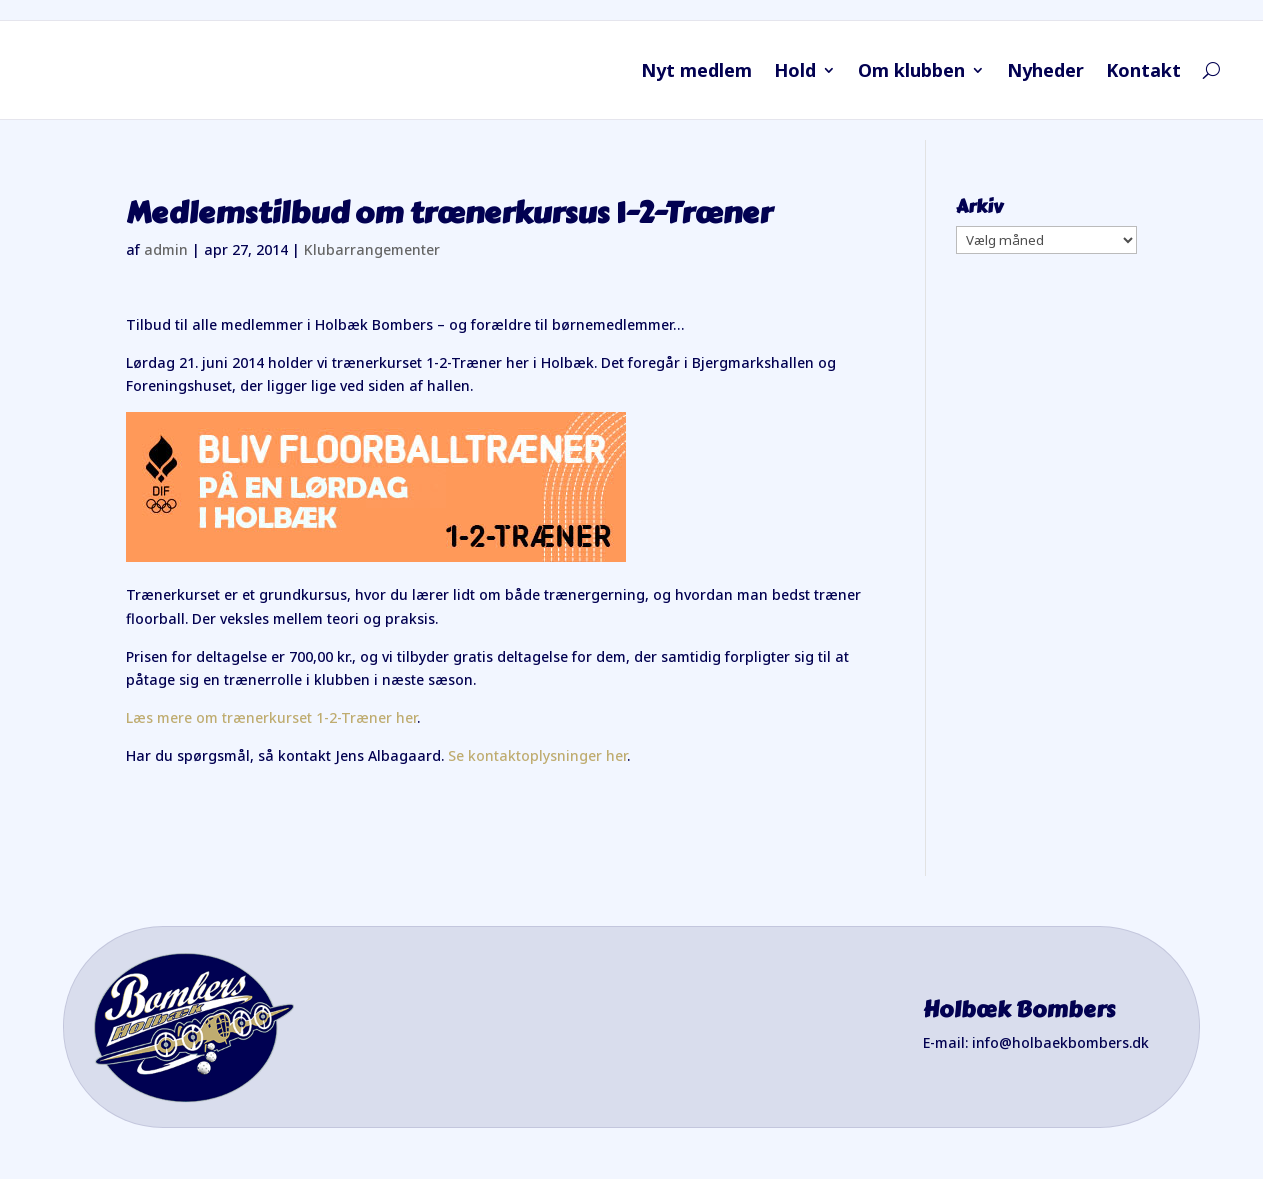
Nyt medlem (696, 72)
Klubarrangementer (372, 249)
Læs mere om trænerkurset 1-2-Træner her (271, 717)
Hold (795, 72)
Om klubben (911, 72)
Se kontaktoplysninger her (537, 755)
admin (166, 249)
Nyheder (1045, 72)
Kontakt (1143, 72)
